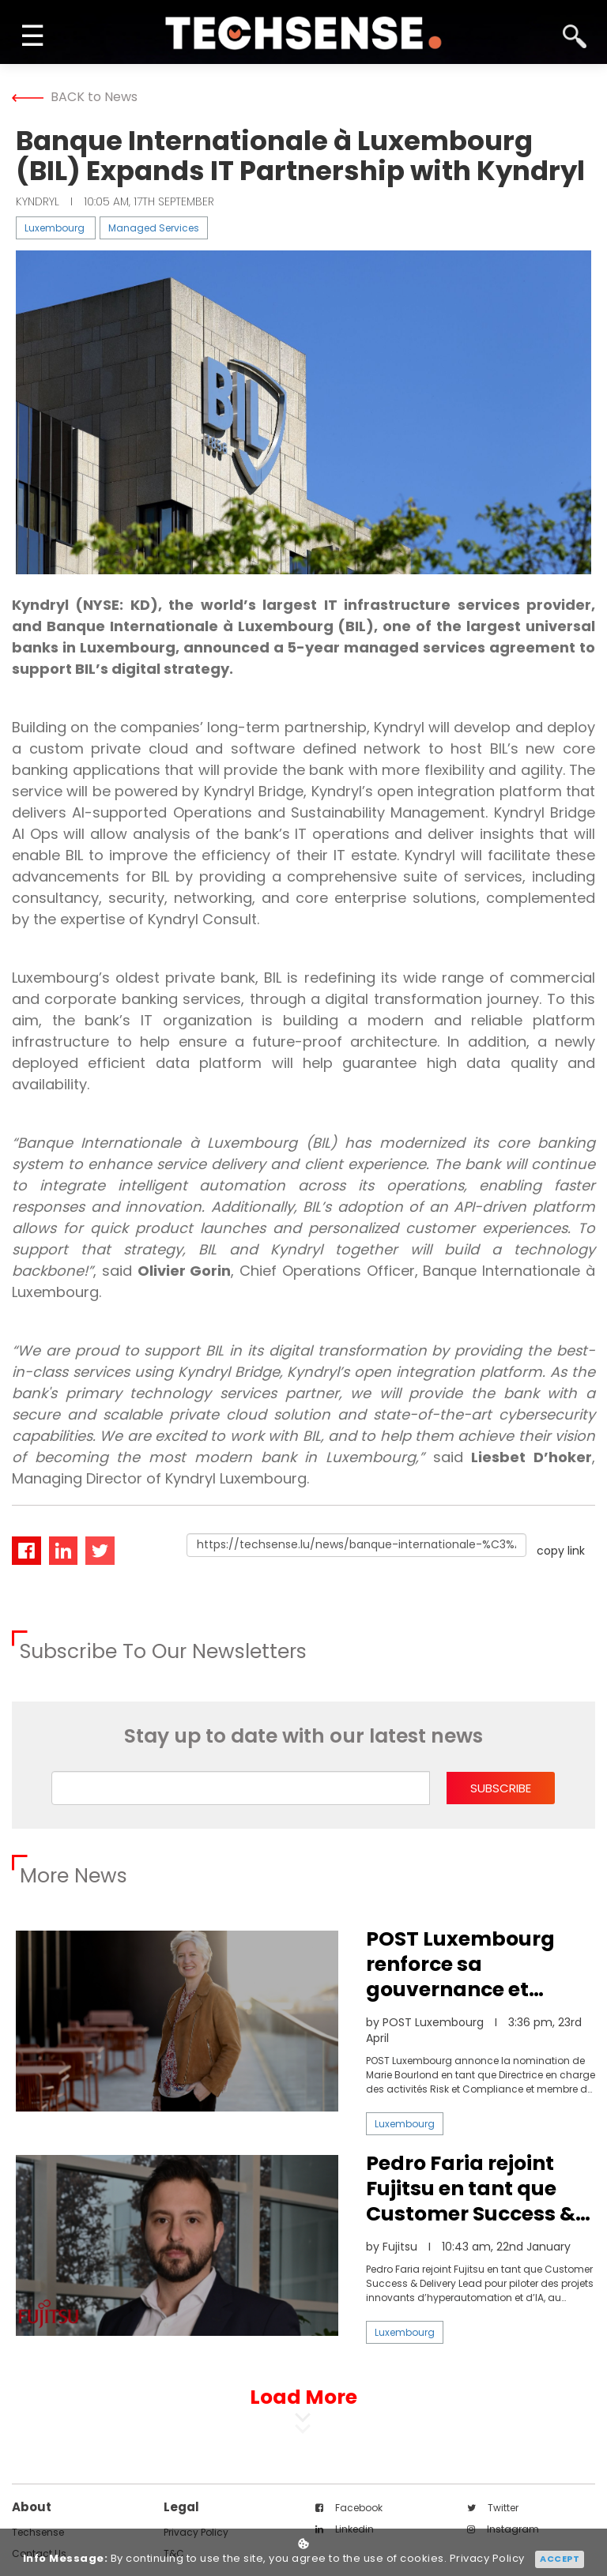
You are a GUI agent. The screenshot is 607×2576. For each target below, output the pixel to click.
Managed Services (153, 228)
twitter (492, 2507)
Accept (559, 2558)
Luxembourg (55, 228)
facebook (349, 2507)
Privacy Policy (487, 2559)
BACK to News (75, 97)
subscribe (500, 1788)
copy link (561, 1551)
